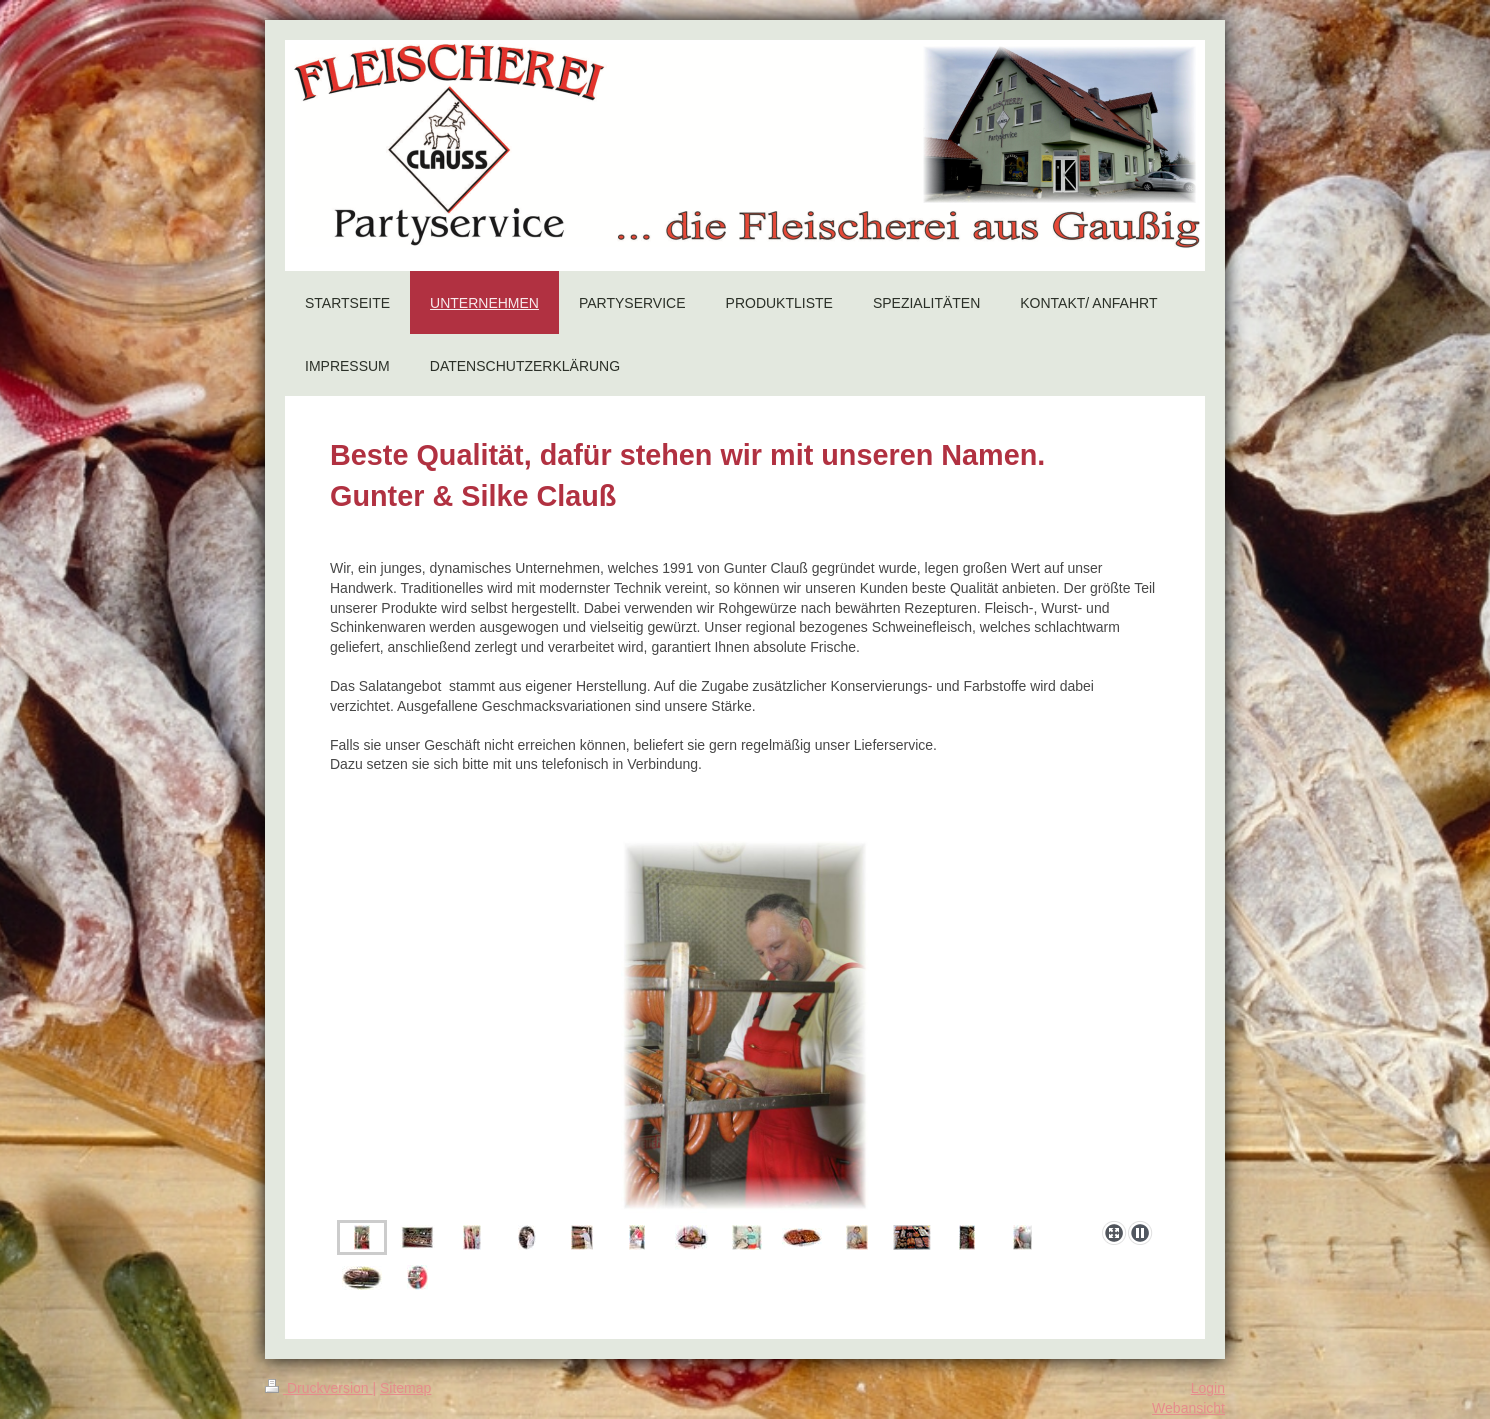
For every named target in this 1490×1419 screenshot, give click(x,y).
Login (1208, 1388)
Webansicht (1188, 1408)
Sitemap (405, 1388)
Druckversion (318, 1388)
